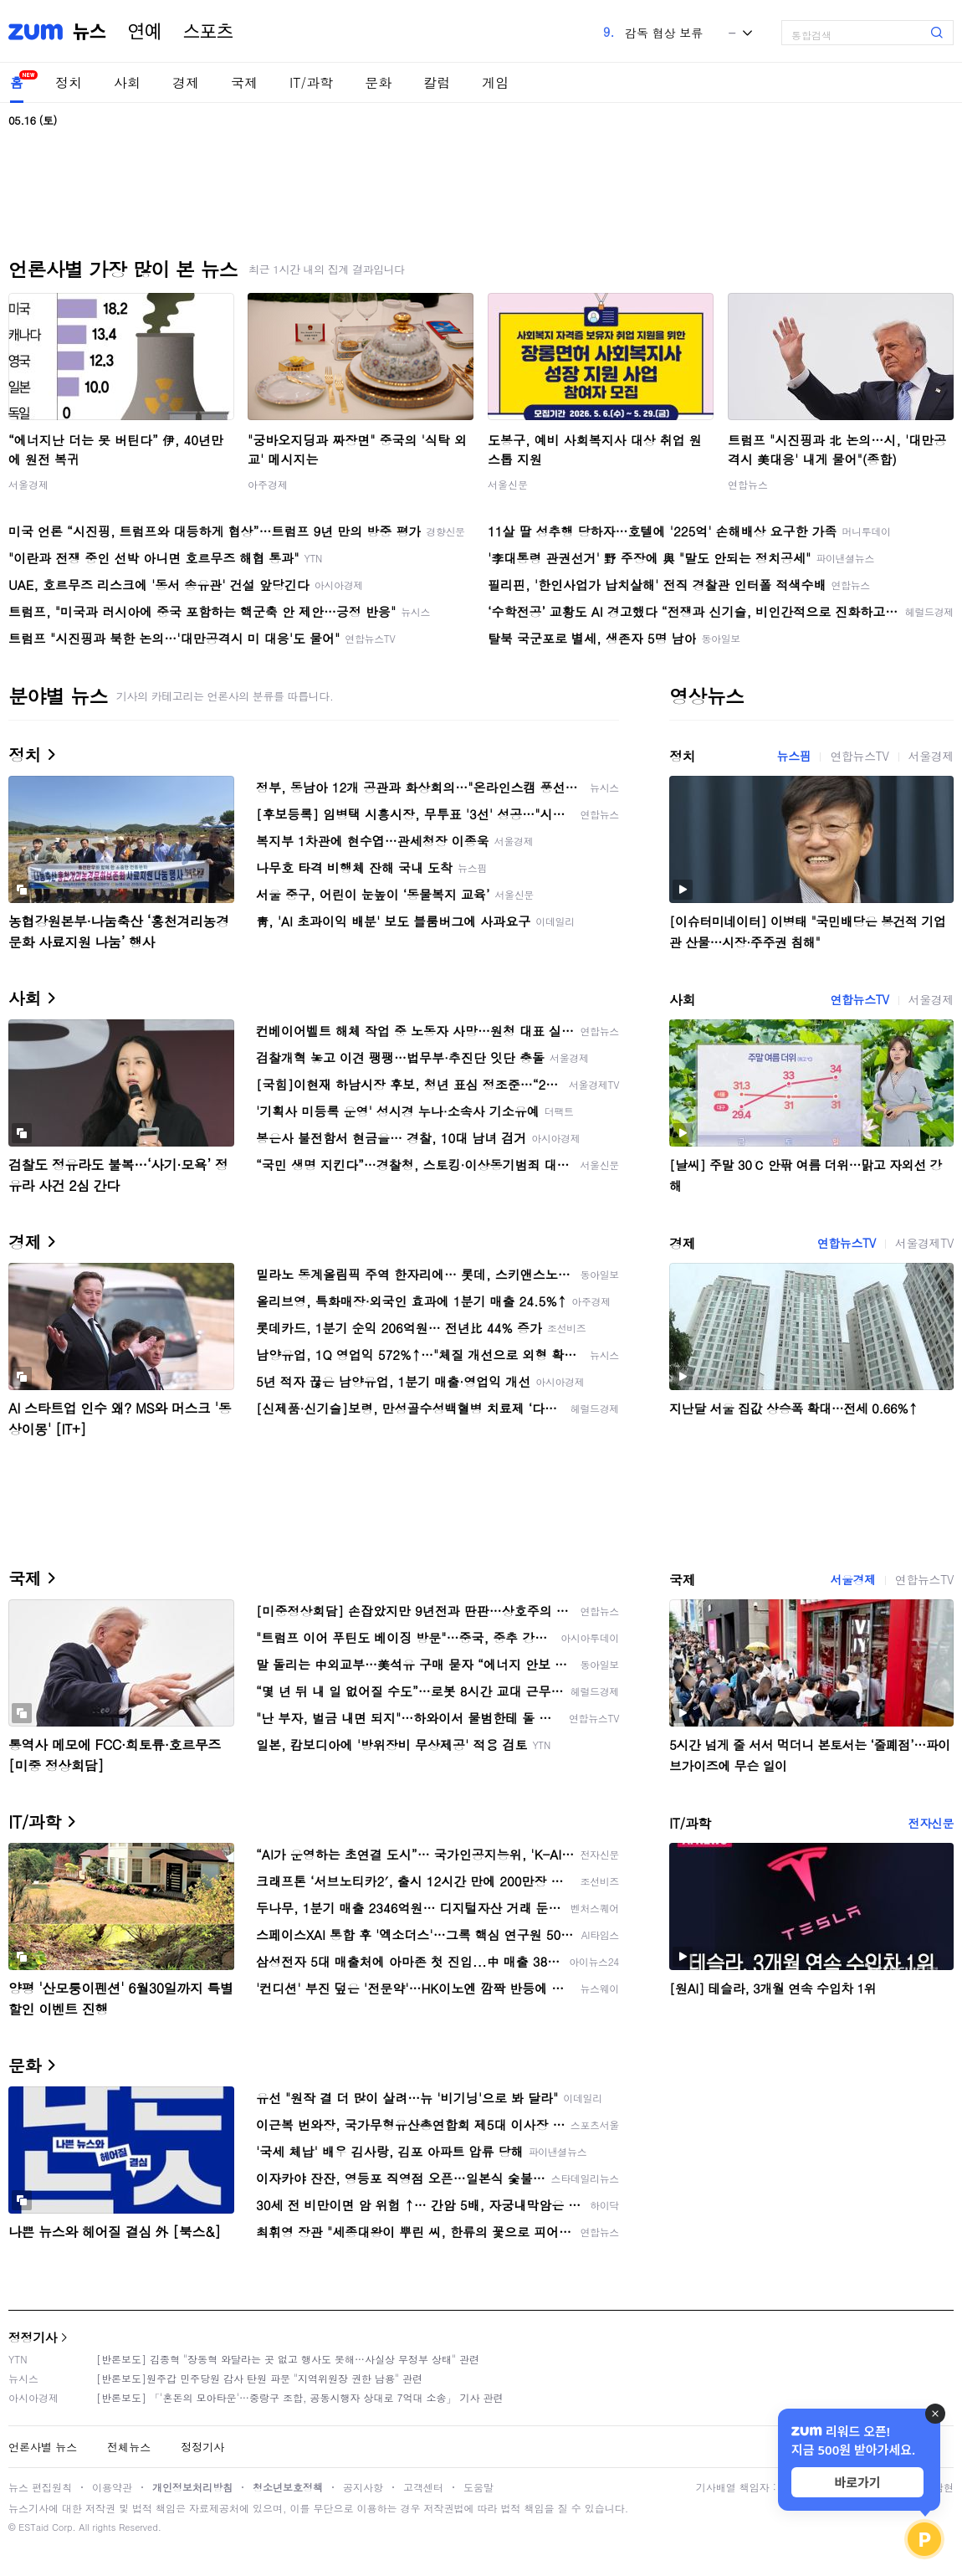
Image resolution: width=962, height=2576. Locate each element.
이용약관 (112, 2487)
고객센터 (423, 2487)
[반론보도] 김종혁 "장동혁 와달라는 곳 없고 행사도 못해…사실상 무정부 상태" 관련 (287, 2359)
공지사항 (363, 2487)
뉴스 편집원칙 (40, 2487)
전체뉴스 (129, 2447)
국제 (244, 82)
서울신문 (508, 484)
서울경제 (28, 484)
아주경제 (268, 484)
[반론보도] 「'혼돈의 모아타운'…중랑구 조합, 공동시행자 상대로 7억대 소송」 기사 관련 (300, 2397)
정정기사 (32, 2337)
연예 (144, 32)
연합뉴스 (748, 484)
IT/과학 (311, 82)
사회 (127, 82)
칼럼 (436, 82)
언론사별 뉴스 (42, 2447)
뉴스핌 (794, 755)
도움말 (478, 2487)
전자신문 (931, 1822)
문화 (378, 82)
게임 (495, 82)
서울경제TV (924, 1242)
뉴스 (89, 32)
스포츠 (208, 32)
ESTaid (33, 2527)
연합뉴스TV (859, 755)
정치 (68, 82)
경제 (185, 82)
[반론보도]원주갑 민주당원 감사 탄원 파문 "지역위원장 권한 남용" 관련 (259, 2378)
